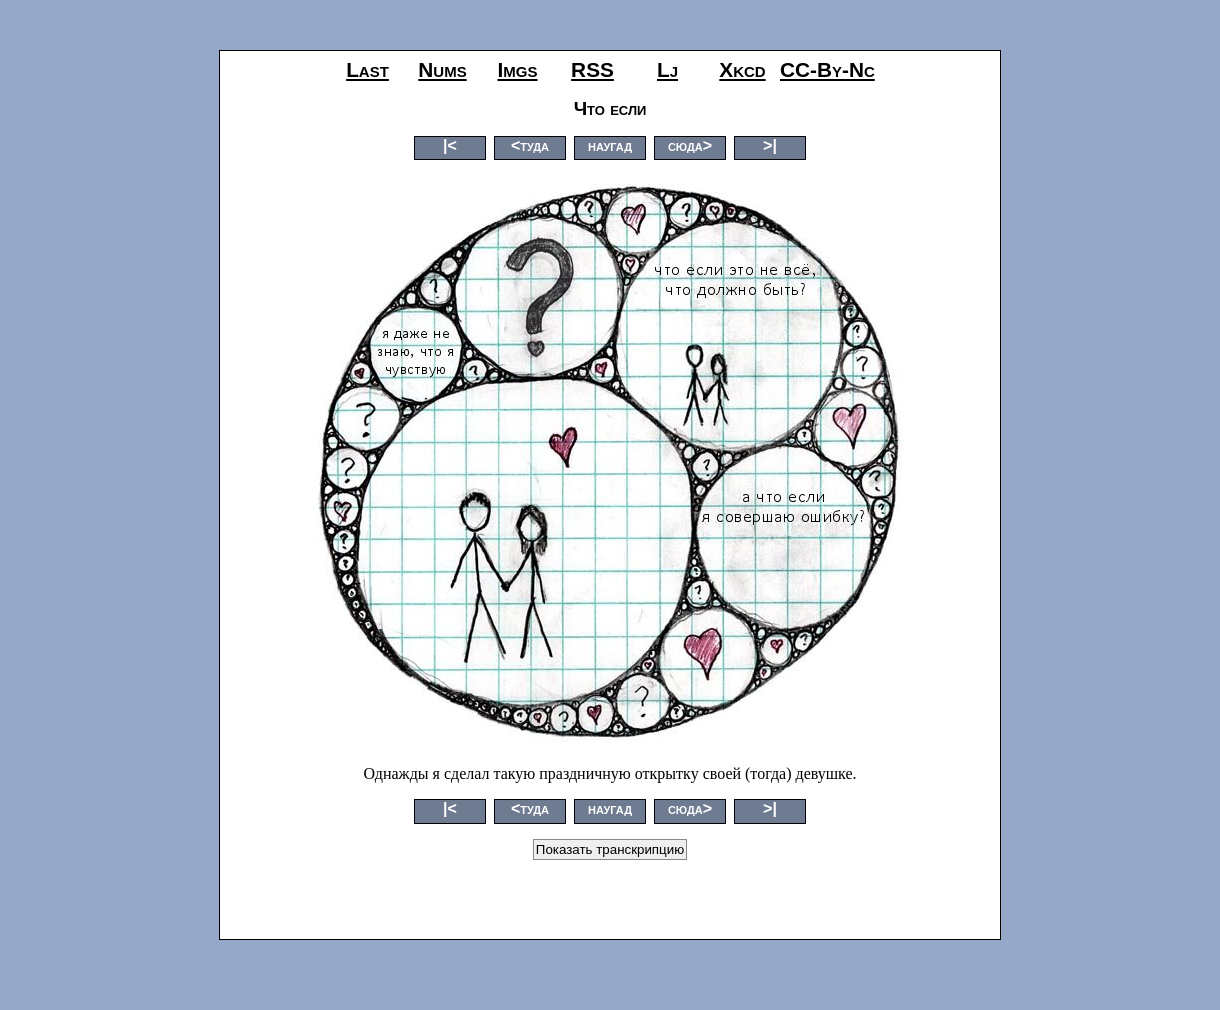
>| (770, 145)
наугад (610, 145)
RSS (592, 69)
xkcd (742, 69)
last (367, 69)
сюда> (690, 145)
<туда (530, 145)
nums (442, 69)
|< (450, 145)
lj (667, 69)
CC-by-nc (827, 69)
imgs (518, 69)
